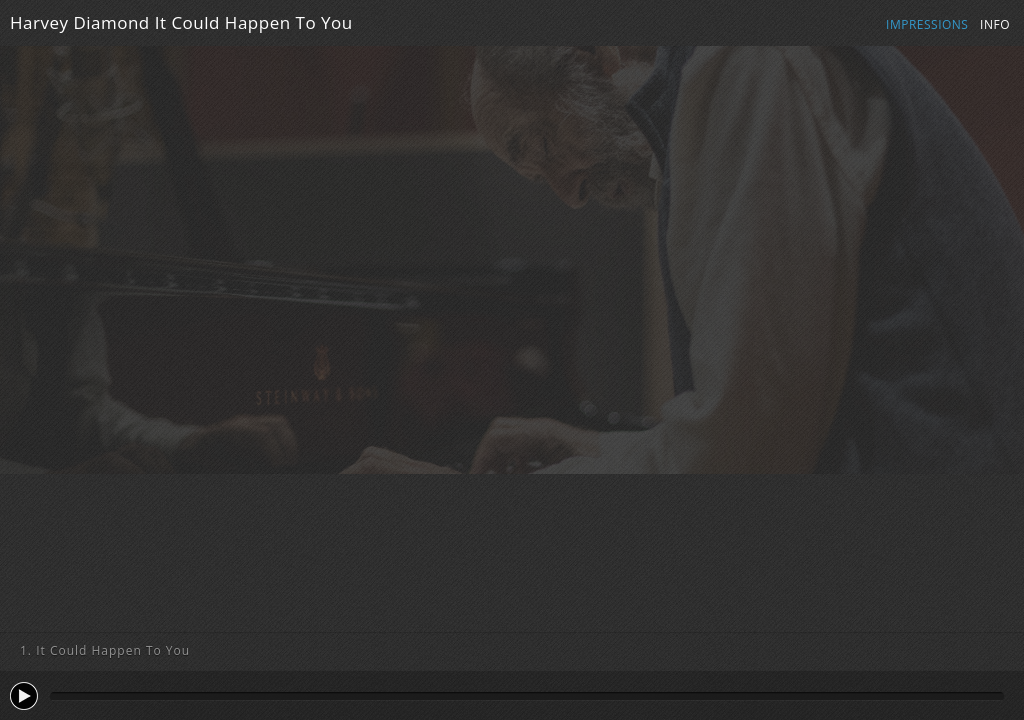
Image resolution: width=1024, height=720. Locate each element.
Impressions (927, 24)
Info (995, 24)
